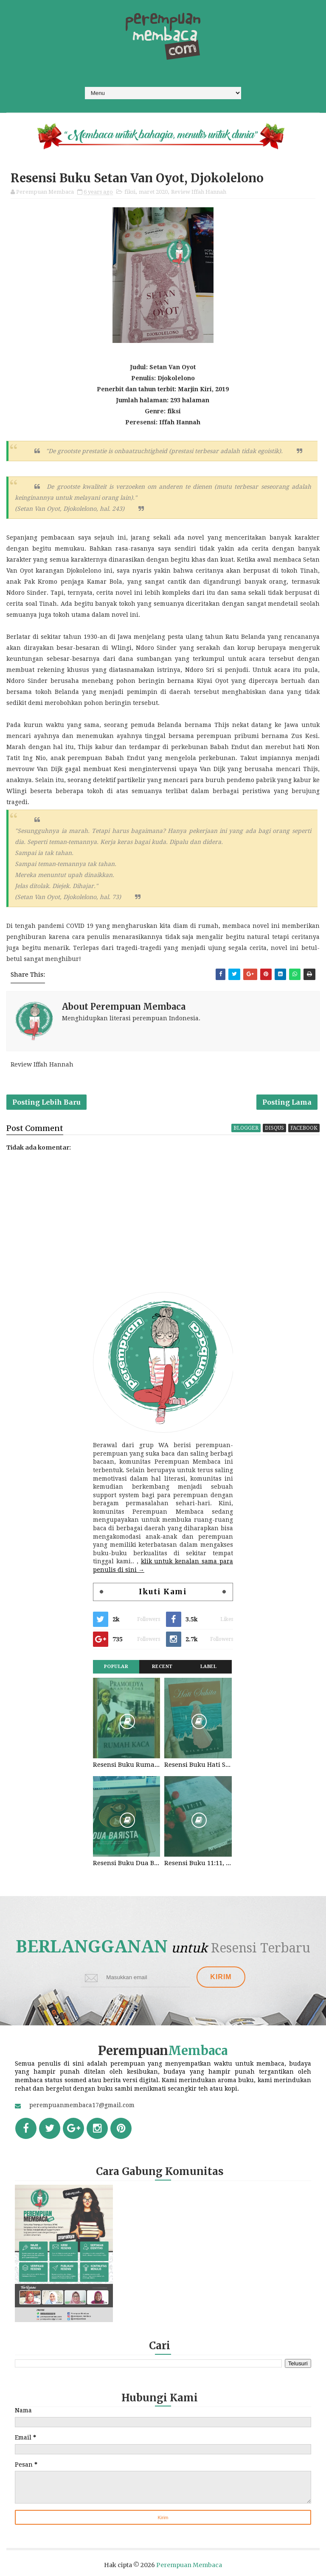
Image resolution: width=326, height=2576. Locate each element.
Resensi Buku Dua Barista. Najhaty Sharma (126, 1863)
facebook (304, 1128)
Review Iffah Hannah (198, 192)
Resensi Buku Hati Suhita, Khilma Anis (197, 1764)
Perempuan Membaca (189, 2565)
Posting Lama (287, 1102)
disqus (274, 1128)
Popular (116, 1666)
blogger (246, 1128)
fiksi (129, 192)
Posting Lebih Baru (46, 1102)
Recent (162, 1666)
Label (208, 1666)
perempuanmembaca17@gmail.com (82, 2105)
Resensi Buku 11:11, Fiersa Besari (197, 1863)
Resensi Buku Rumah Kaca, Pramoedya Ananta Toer (126, 1764)
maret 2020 (153, 192)
